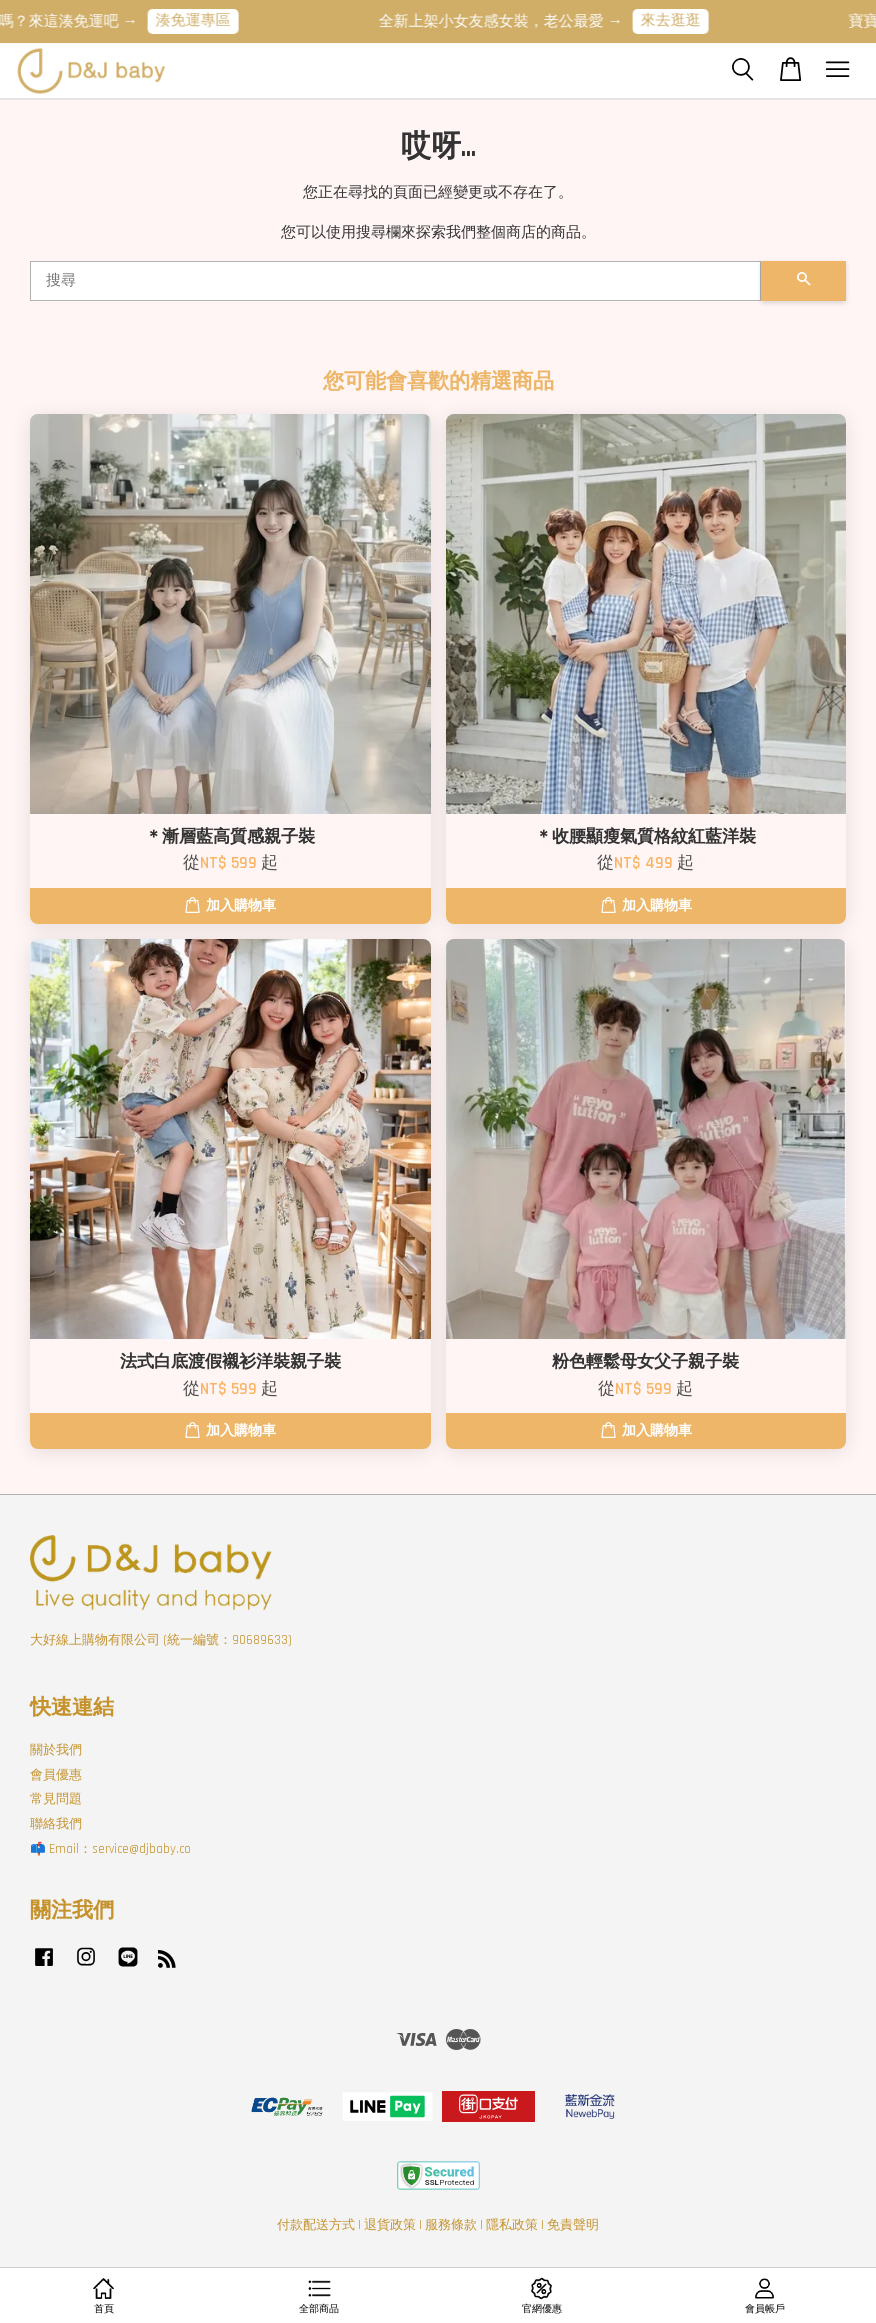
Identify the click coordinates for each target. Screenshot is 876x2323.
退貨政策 (390, 2225)
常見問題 (56, 1799)
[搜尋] (395, 281)
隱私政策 (512, 2225)
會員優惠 (56, 1775)
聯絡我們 (56, 1824)
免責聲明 (573, 2225)
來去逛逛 (682, 20)
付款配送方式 (316, 2225)
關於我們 (56, 1750)
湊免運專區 (204, 20)
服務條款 (451, 2225)
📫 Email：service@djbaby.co (110, 1849)
